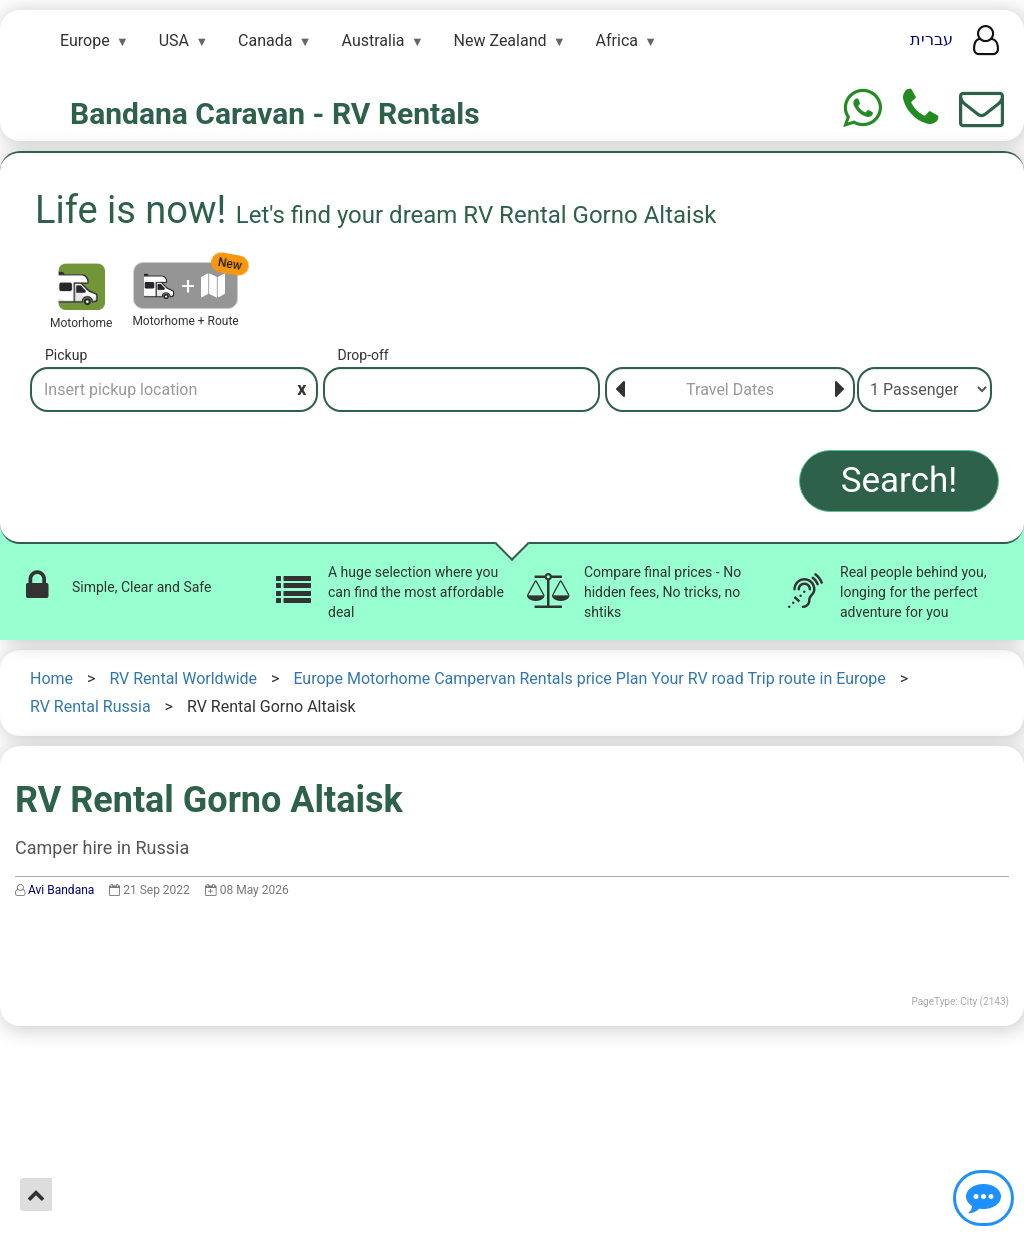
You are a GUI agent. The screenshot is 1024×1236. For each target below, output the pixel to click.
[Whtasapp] (862, 108)
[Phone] (920, 108)
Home (51, 678)
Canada (265, 40)
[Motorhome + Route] (185, 285)
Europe (85, 40)
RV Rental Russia (90, 706)
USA (174, 40)
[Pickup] (174, 389)
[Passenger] (924, 389)
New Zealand (500, 40)
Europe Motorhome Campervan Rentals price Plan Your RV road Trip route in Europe (589, 678)
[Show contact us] (983, 1198)
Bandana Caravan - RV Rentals (275, 113)
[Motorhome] (81, 286)
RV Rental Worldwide (183, 678)
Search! (899, 480)
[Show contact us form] (981, 108)
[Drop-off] (462, 389)
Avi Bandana (61, 890)
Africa (617, 40)
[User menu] (986, 46)
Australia (373, 40)
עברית (931, 39)
